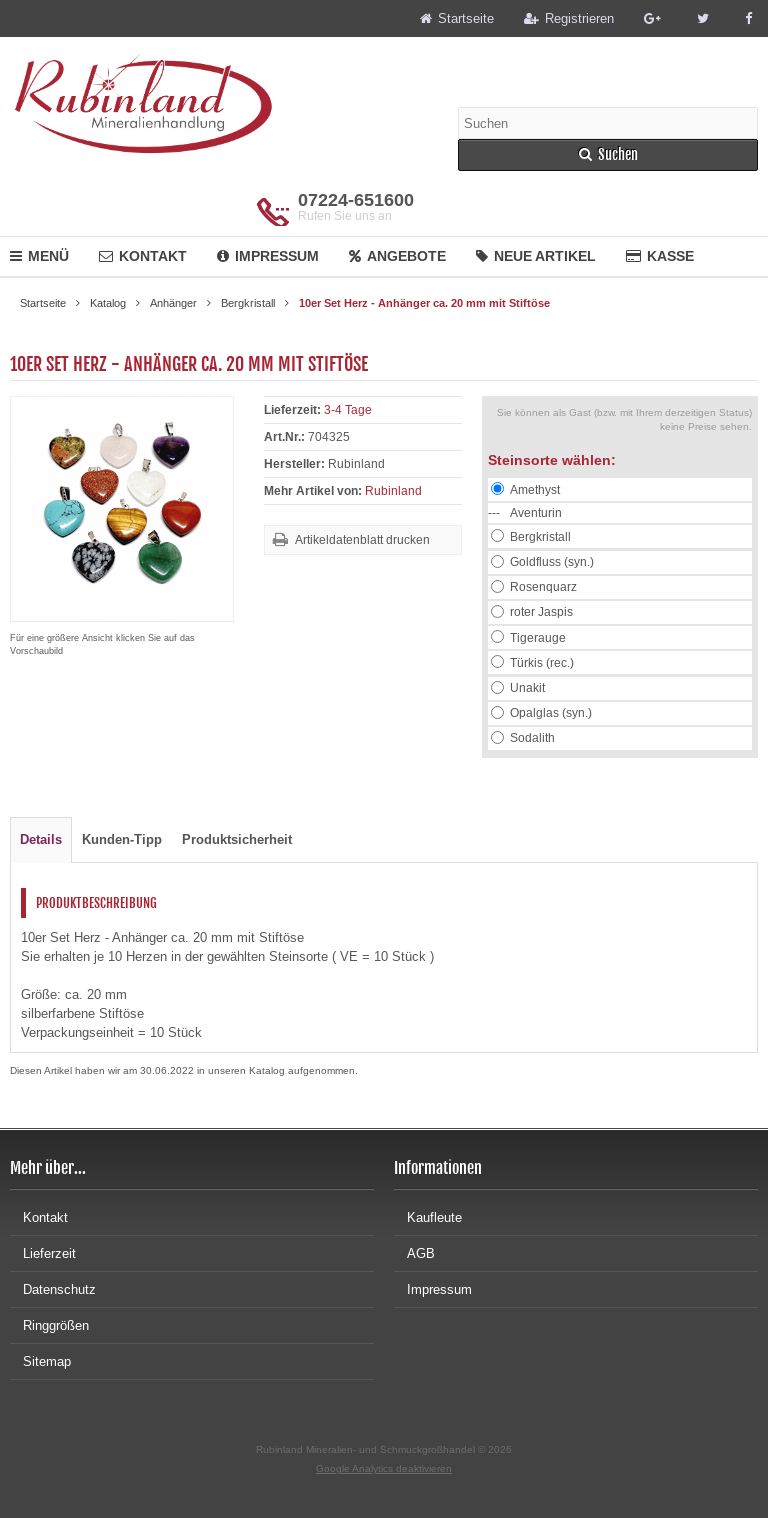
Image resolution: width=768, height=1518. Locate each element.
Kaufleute (428, 1217)
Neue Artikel (536, 256)
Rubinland (393, 491)
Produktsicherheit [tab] (237, 839)
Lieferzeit (43, 1253)
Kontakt (143, 256)
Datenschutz (53, 1289)
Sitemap (40, 1361)
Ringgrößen (49, 1325)
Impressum (268, 256)
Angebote (397, 256)
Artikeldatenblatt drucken (362, 540)
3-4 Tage (348, 410)
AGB (414, 1253)
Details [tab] (41, 839)
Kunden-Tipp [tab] (122, 839)
